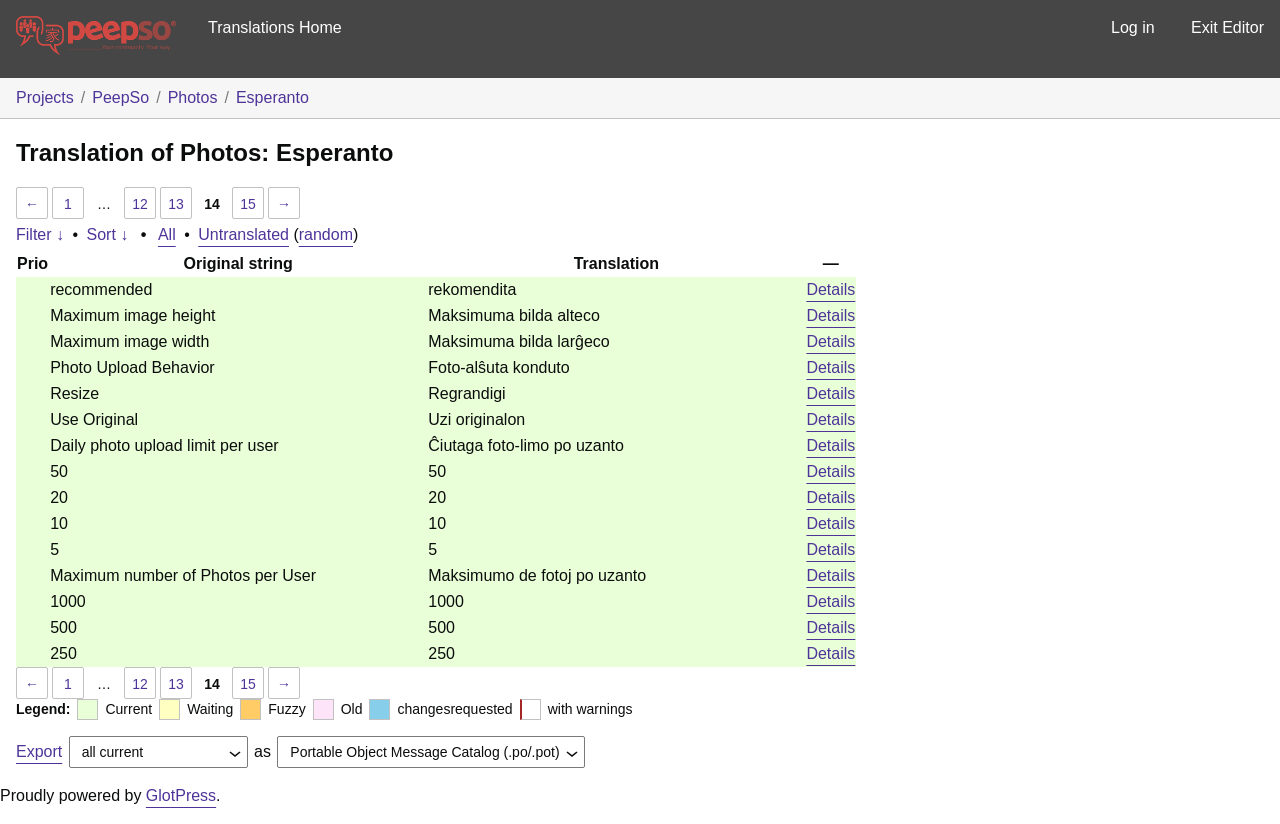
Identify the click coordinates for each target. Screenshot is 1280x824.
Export (39, 751)
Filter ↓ (40, 234)
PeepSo (120, 97)
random (326, 234)
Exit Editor (1227, 27)
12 (140, 204)
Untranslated (243, 234)
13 (176, 204)
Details (830, 289)
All (167, 234)
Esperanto (272, 97)
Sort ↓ (108, 234)
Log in (1133, 27)
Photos (193, 97)
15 (248, 204)
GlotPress (181, 795)
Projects (45, 97)
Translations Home (275, 27)
